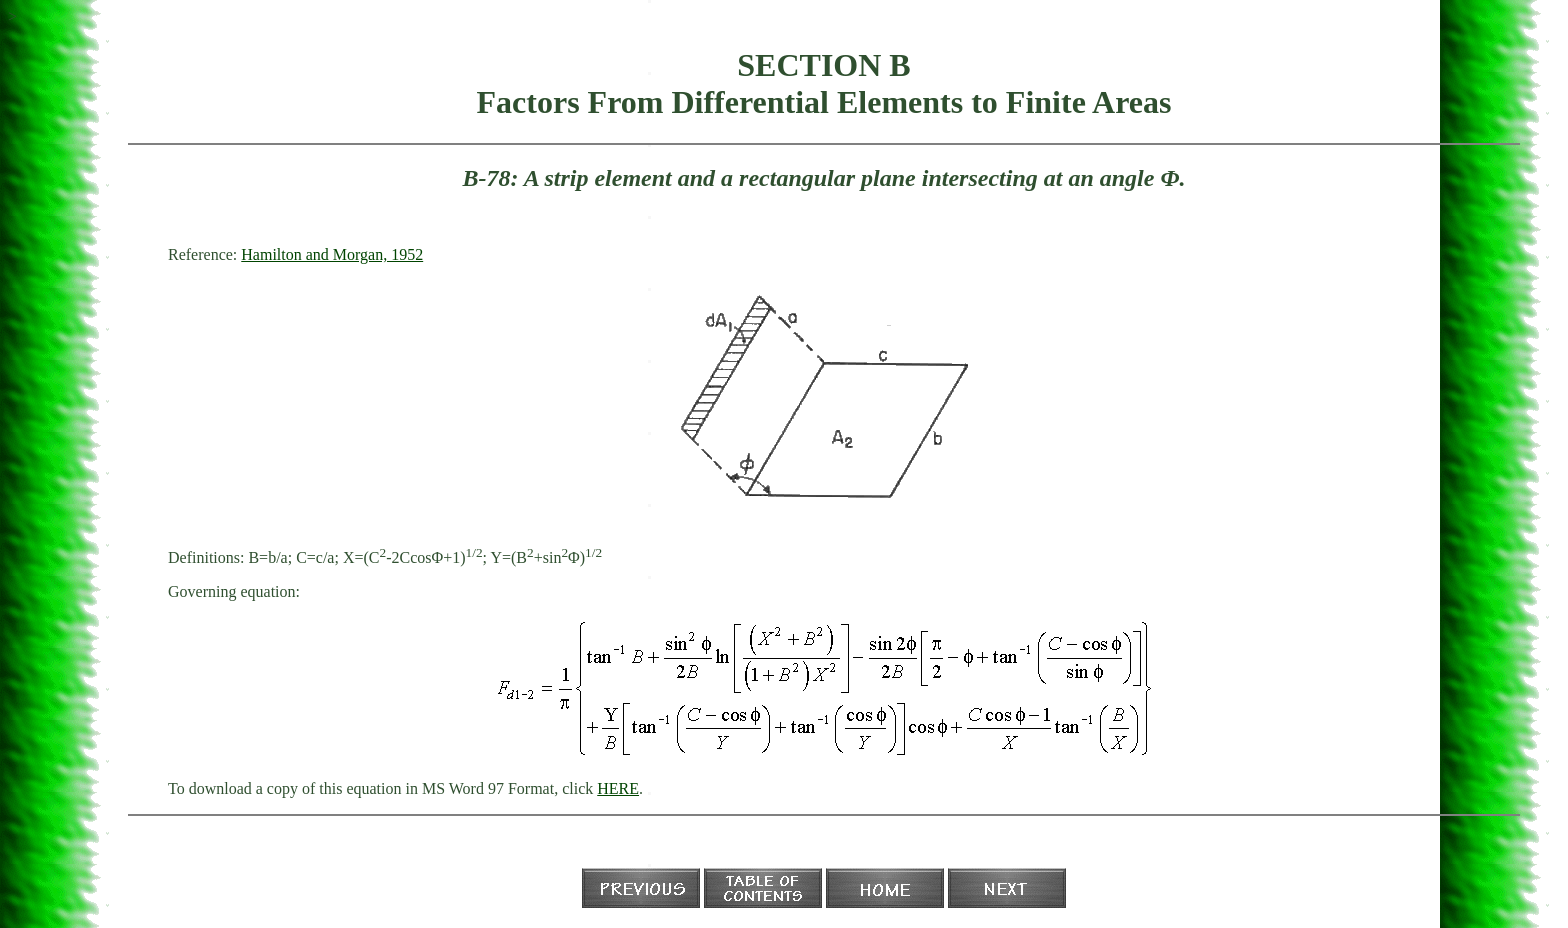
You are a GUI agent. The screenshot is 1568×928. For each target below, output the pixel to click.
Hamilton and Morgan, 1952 (332, 254)
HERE (618, 788)
